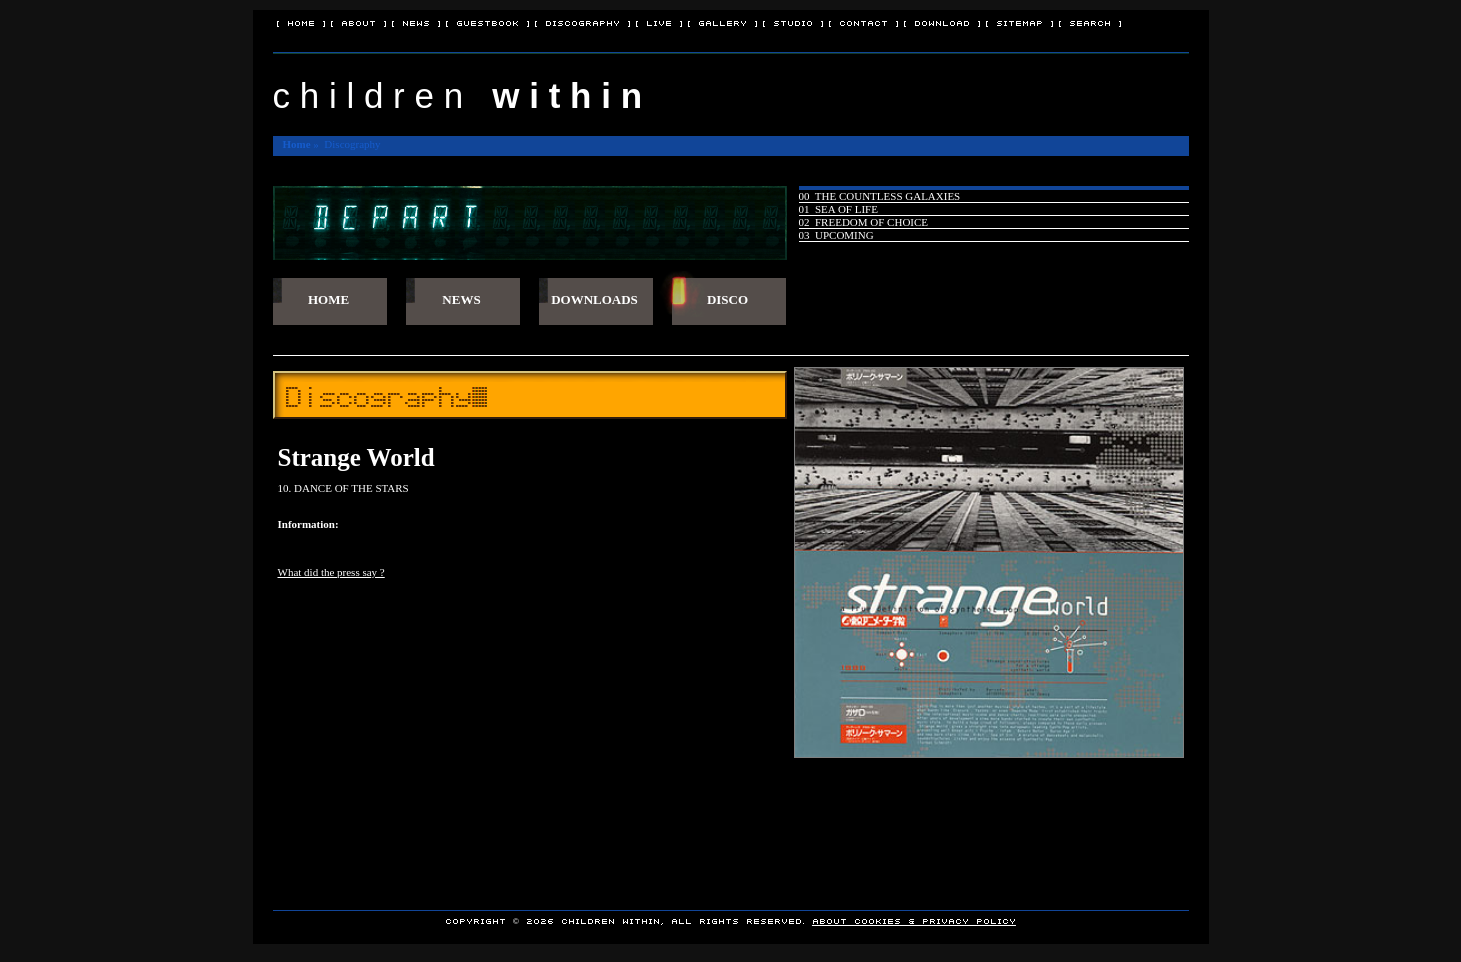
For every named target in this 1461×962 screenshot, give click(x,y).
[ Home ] (301, 22)
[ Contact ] (863, 22)
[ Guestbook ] (487, 22)
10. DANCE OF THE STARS (343, 488)
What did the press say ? (331, 572)
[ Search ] (1090, 22)
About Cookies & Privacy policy (914, 920)
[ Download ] (942, 22)
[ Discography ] (582, 22)
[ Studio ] (793, 22)
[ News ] (416, 22)
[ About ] (358, 22)
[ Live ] (659, 22)
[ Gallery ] (722, 22)
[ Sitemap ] (1019, 22)
